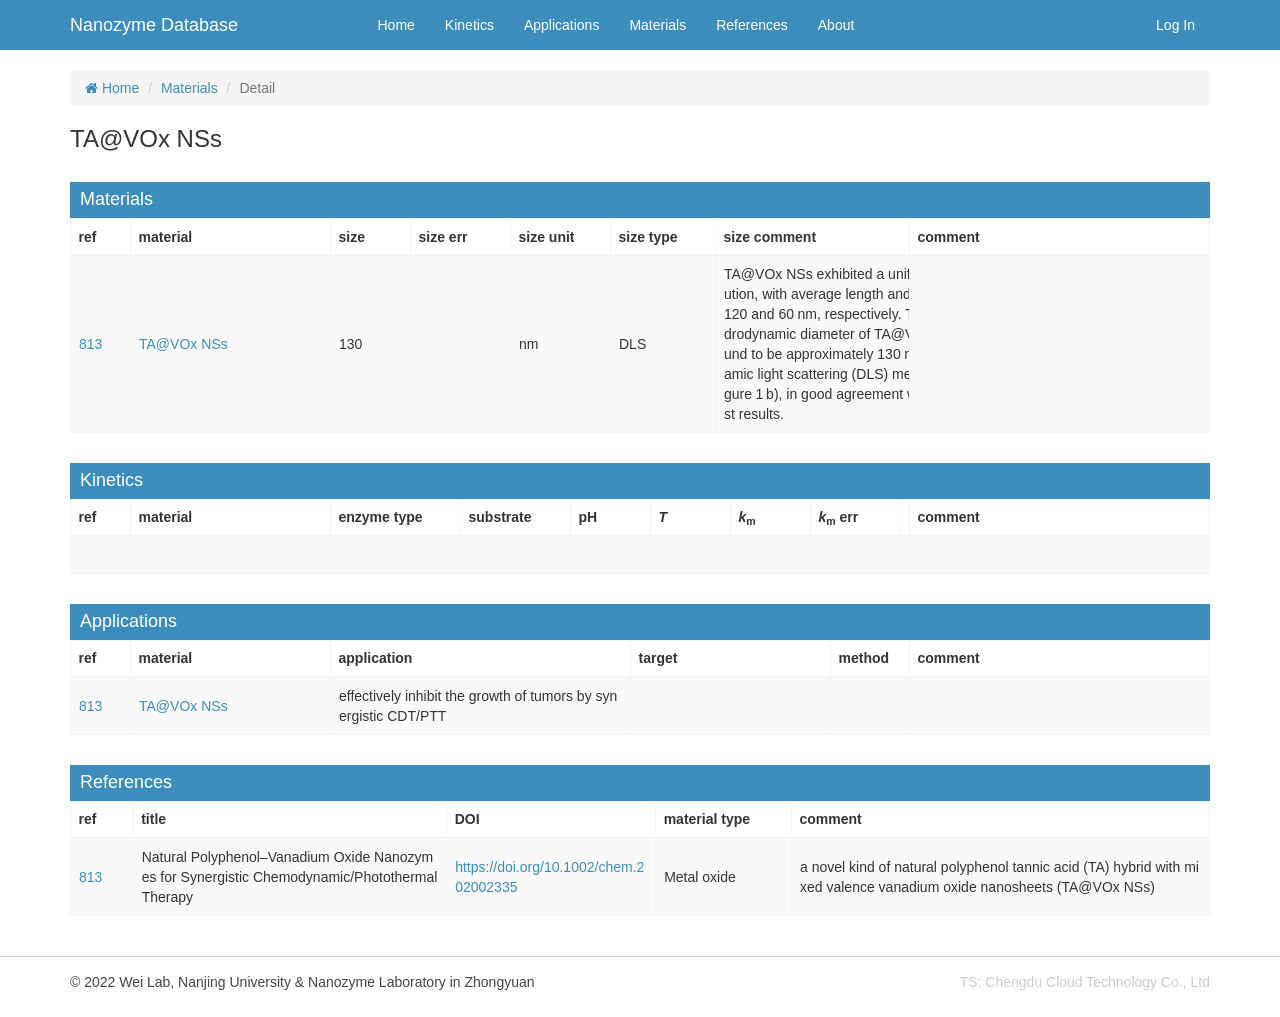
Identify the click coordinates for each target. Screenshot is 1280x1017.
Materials (657, 25)
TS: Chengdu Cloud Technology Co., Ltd (1085, 982)
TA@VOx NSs (183, 344)
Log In (1175, 25)
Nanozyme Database (154, 25)
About (836, 25)
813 (90, 344)
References (752, 25)
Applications (562, 25)
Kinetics (469, 25)
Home (396, 25)
